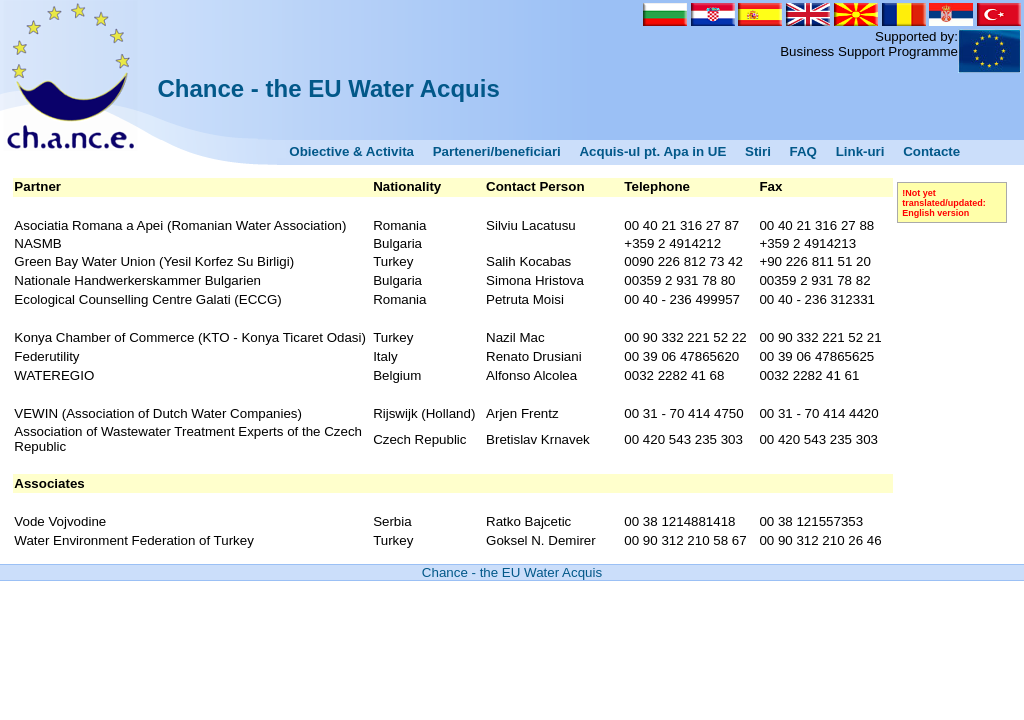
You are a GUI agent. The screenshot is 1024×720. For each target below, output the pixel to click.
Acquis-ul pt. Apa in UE (652, 151)
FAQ (803, 151)
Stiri (758, 151)
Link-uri (860, 151)
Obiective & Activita (351, 151)
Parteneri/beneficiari (497, 151)
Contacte (931, 151)
